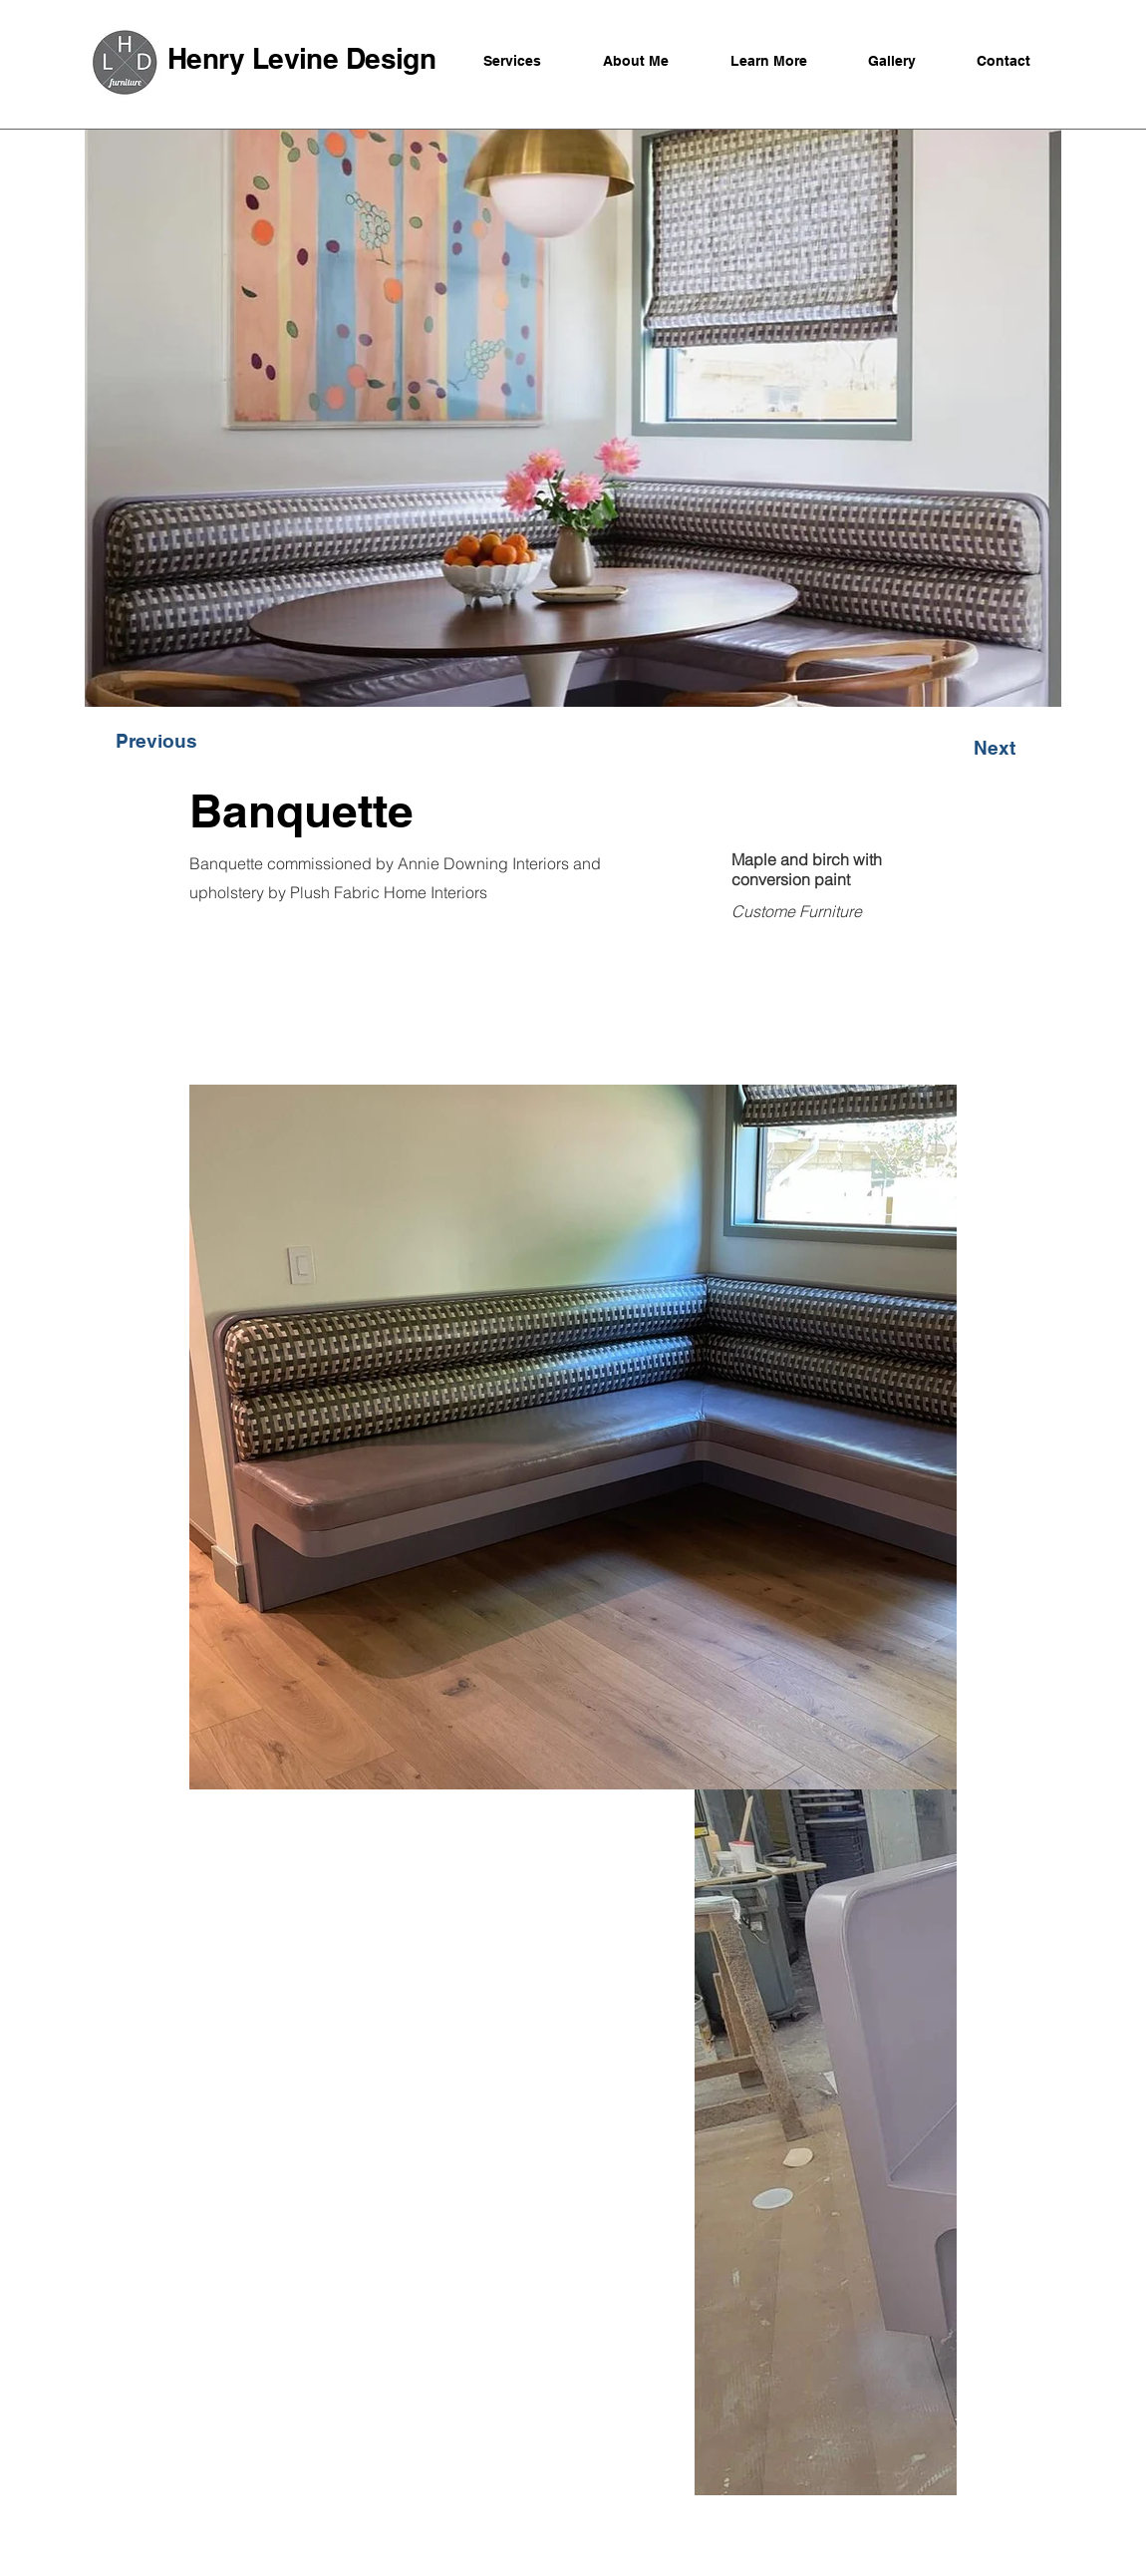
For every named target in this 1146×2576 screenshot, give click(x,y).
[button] (156, 741)
